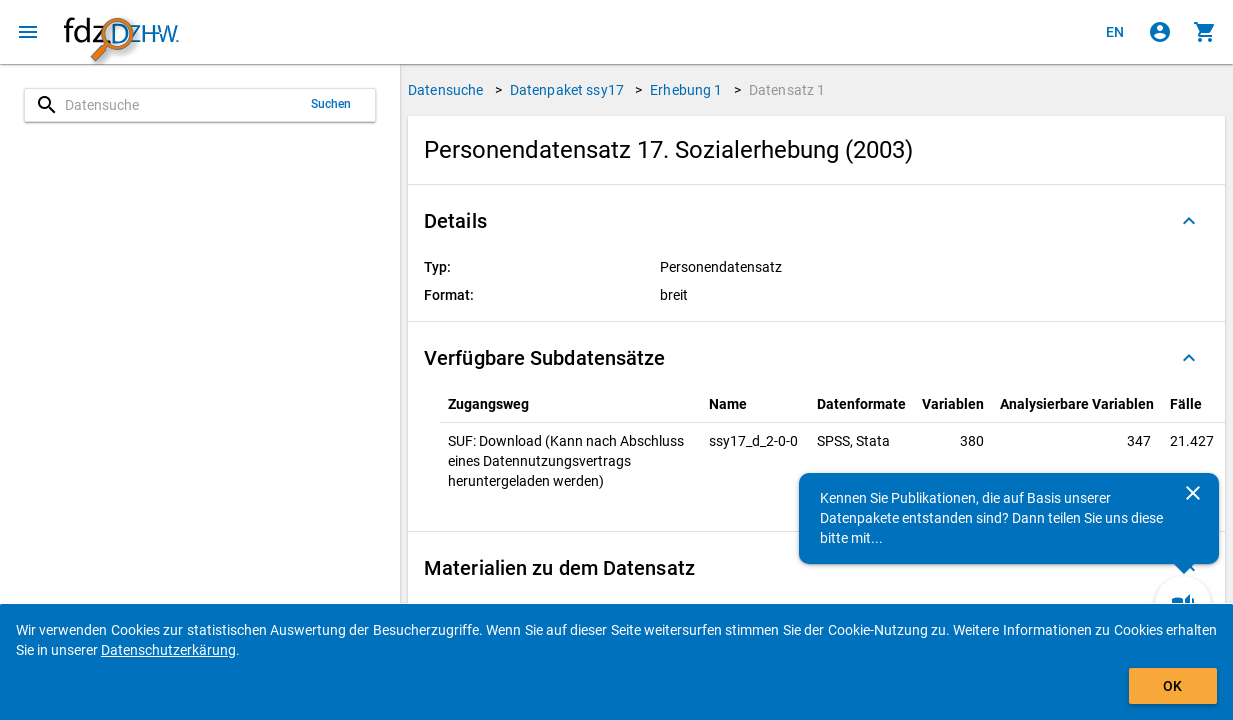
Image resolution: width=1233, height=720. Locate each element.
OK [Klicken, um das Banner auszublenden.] (1172, 686)
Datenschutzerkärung (168, 650)
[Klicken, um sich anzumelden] (1160, 32)
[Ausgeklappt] (1189, 221)
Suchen (331, 104)
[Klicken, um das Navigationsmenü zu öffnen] (28, 32)
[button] (816, 221)
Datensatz (787, 90)
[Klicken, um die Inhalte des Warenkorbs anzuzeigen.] (1205, 32)
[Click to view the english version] (1115, 32)
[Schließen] (1193, 493)
